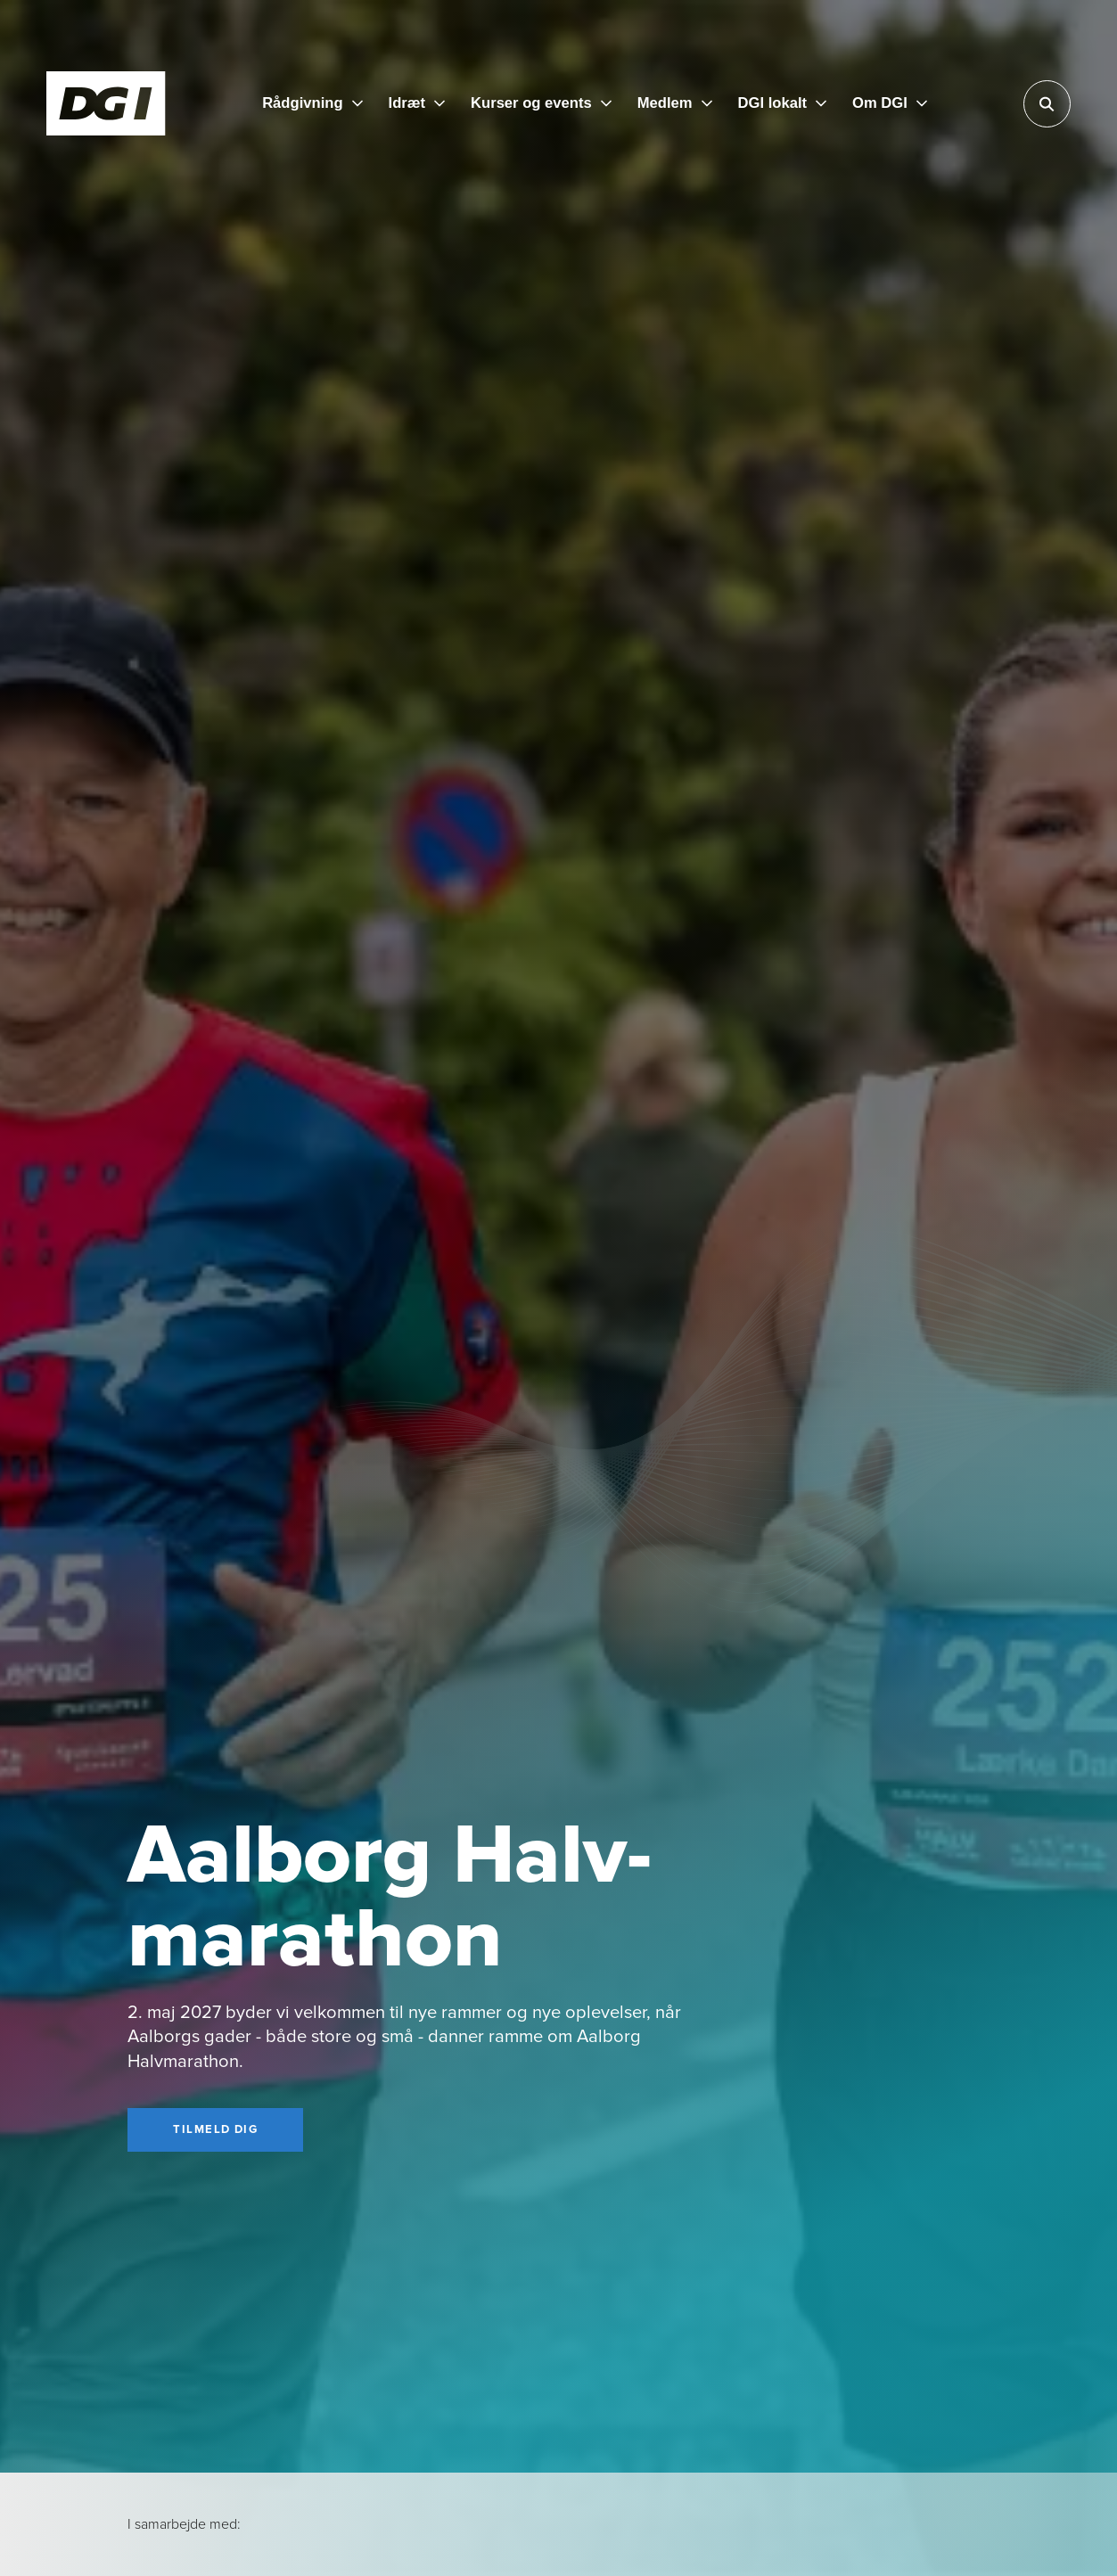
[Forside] (106, 103)
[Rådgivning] (312, 104)
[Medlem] (674, 104)
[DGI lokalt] (782, 104)
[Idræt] (417, 104)
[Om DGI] (889, 104)
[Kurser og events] (541, 104)
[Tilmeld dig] (215, 2130)
